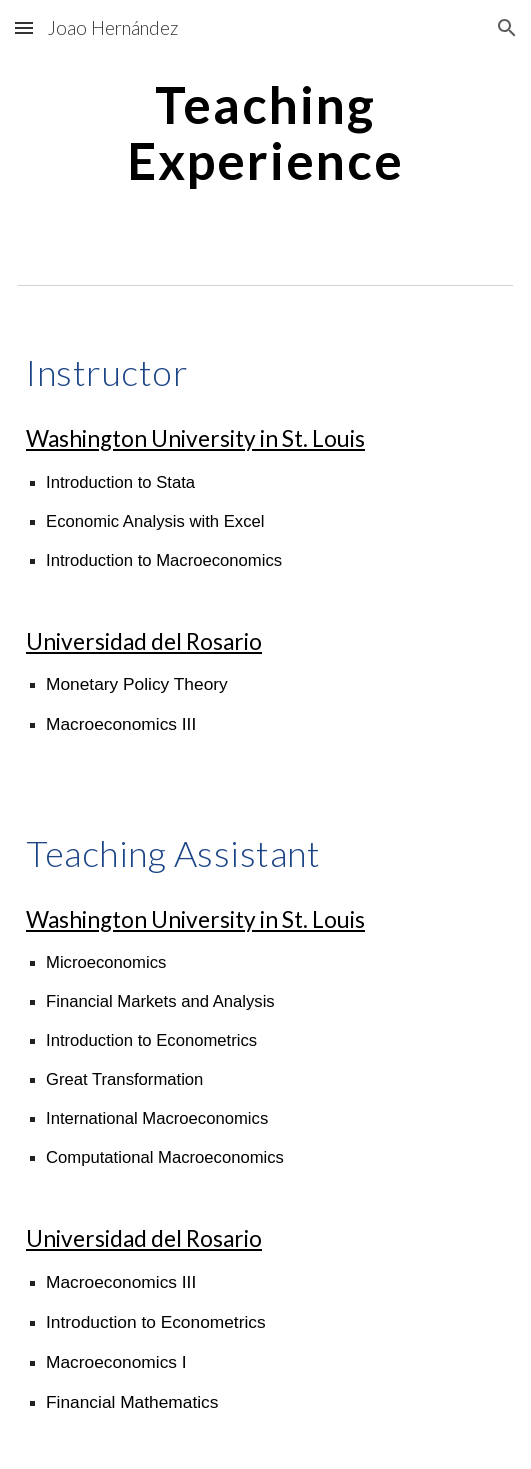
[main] (265, 132)
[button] (24, 27)
